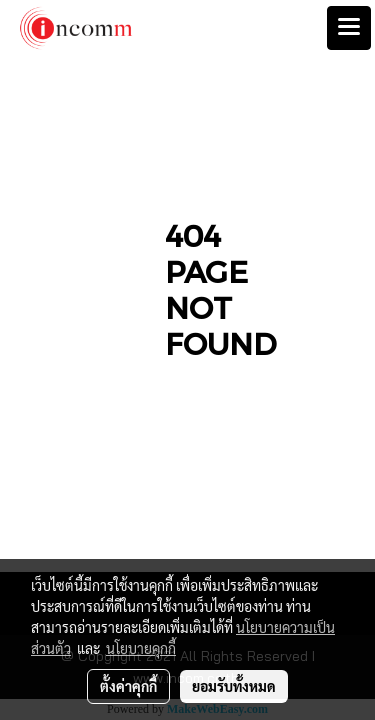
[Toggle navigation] (349, 28)
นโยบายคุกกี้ (141, 648)
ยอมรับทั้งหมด (234, 686)
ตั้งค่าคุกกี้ (128, 686)
